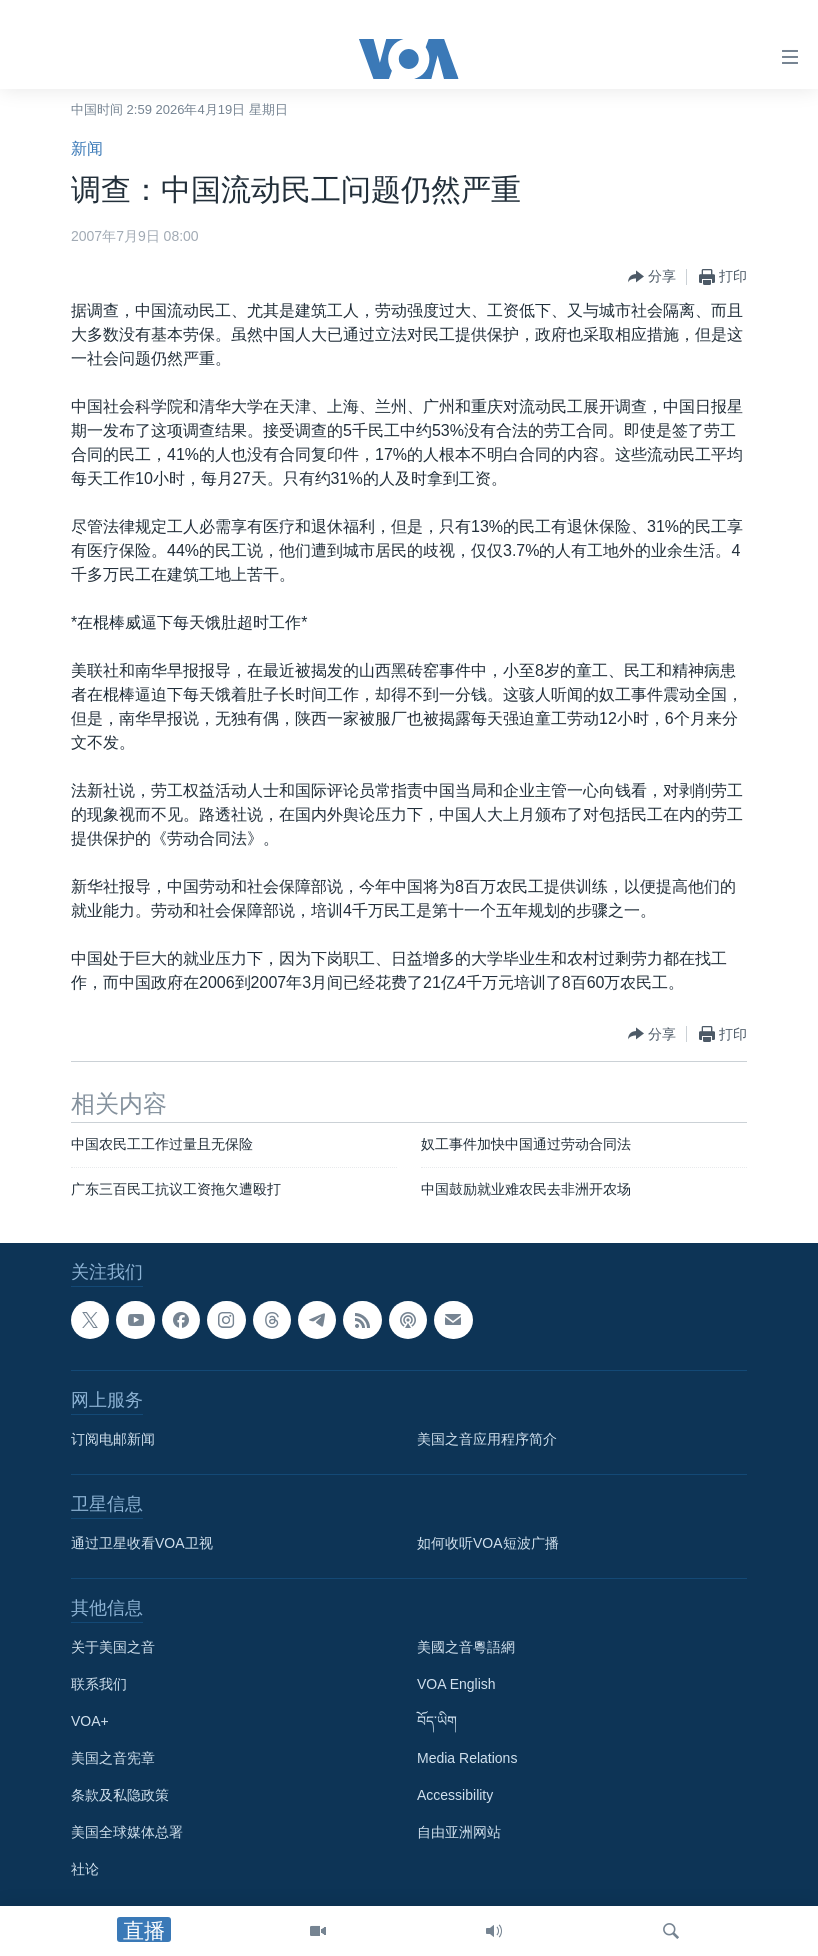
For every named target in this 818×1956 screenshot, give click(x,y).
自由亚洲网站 (459, 1833)
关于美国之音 (113, 1648)
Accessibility (455, 1796)
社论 (85, 1870)
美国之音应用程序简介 (487, 1440)
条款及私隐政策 (120, 1796)
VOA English (456, 1685)
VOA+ (90, 1722)
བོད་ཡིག (437, 1722)
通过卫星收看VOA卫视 (142, 1544)
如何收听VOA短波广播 (488, 1544)
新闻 (87, 148)
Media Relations (467, 1759)
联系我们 (99, 1685)
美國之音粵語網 (466, 1648)
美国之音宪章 (113, 1759)
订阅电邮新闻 (113, 1440)
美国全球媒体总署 (127, 1833)
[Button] (652, 277)
